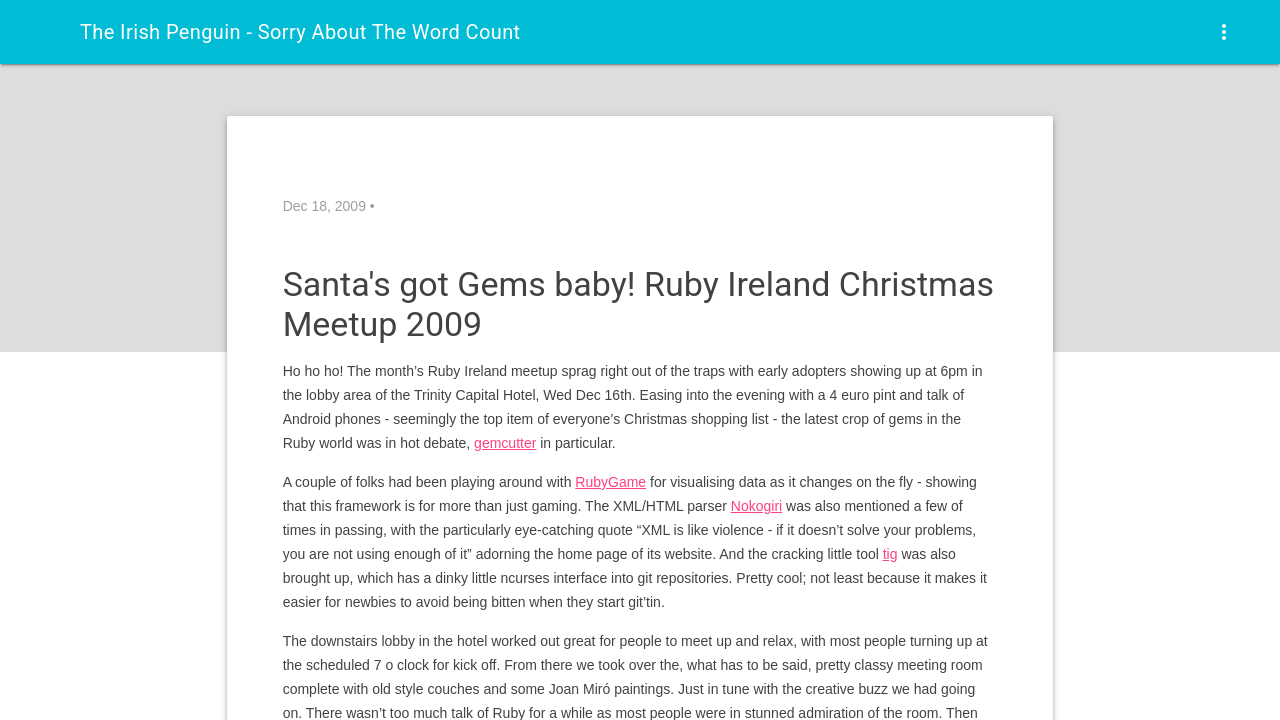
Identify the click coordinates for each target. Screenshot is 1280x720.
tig (890, 554)
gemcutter (505, 443)
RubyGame (610, 482)
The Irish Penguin (300, 32)
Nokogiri (756, 506)
